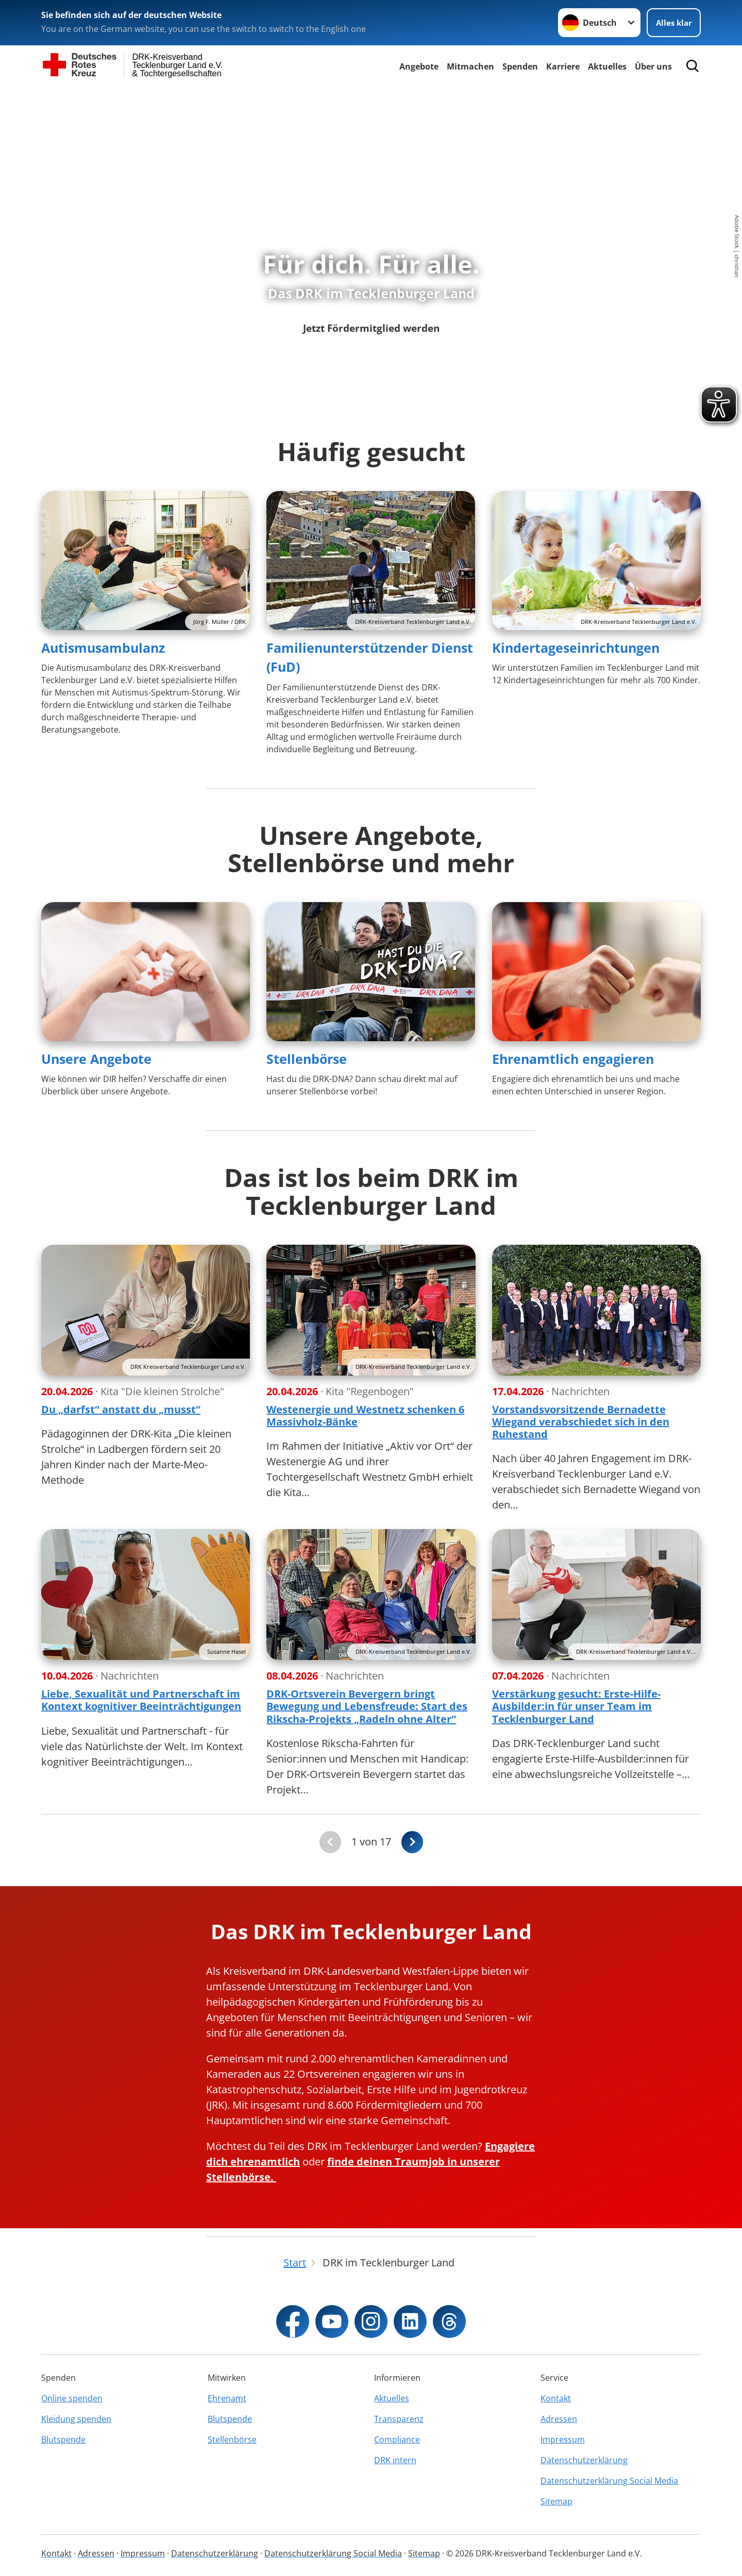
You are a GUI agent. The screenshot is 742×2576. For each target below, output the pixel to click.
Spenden (520, 66)
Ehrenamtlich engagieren (573, 1058)
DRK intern (395, 2460)
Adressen (559, 2419)
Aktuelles (607, 66)
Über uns (653, 66)
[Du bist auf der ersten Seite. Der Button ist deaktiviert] (330, 1842)
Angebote (419, 66)
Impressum (563, 2439)
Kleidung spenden (76, 2419)
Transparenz (399, 2419)
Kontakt (556, 2398)
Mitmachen (470, 66)
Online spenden (72, 2398)
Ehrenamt (227, 2398)
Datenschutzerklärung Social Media (609, 2480)
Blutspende (63, 2439)
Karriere (563, 66)
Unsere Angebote (96, 1058)
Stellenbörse (306, 1058)
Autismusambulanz (103, 647)
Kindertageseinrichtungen (576, 647)
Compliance (397, 2439)
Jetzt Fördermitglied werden (371, 327)
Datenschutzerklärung (584, 2460)
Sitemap (556, 2501)
